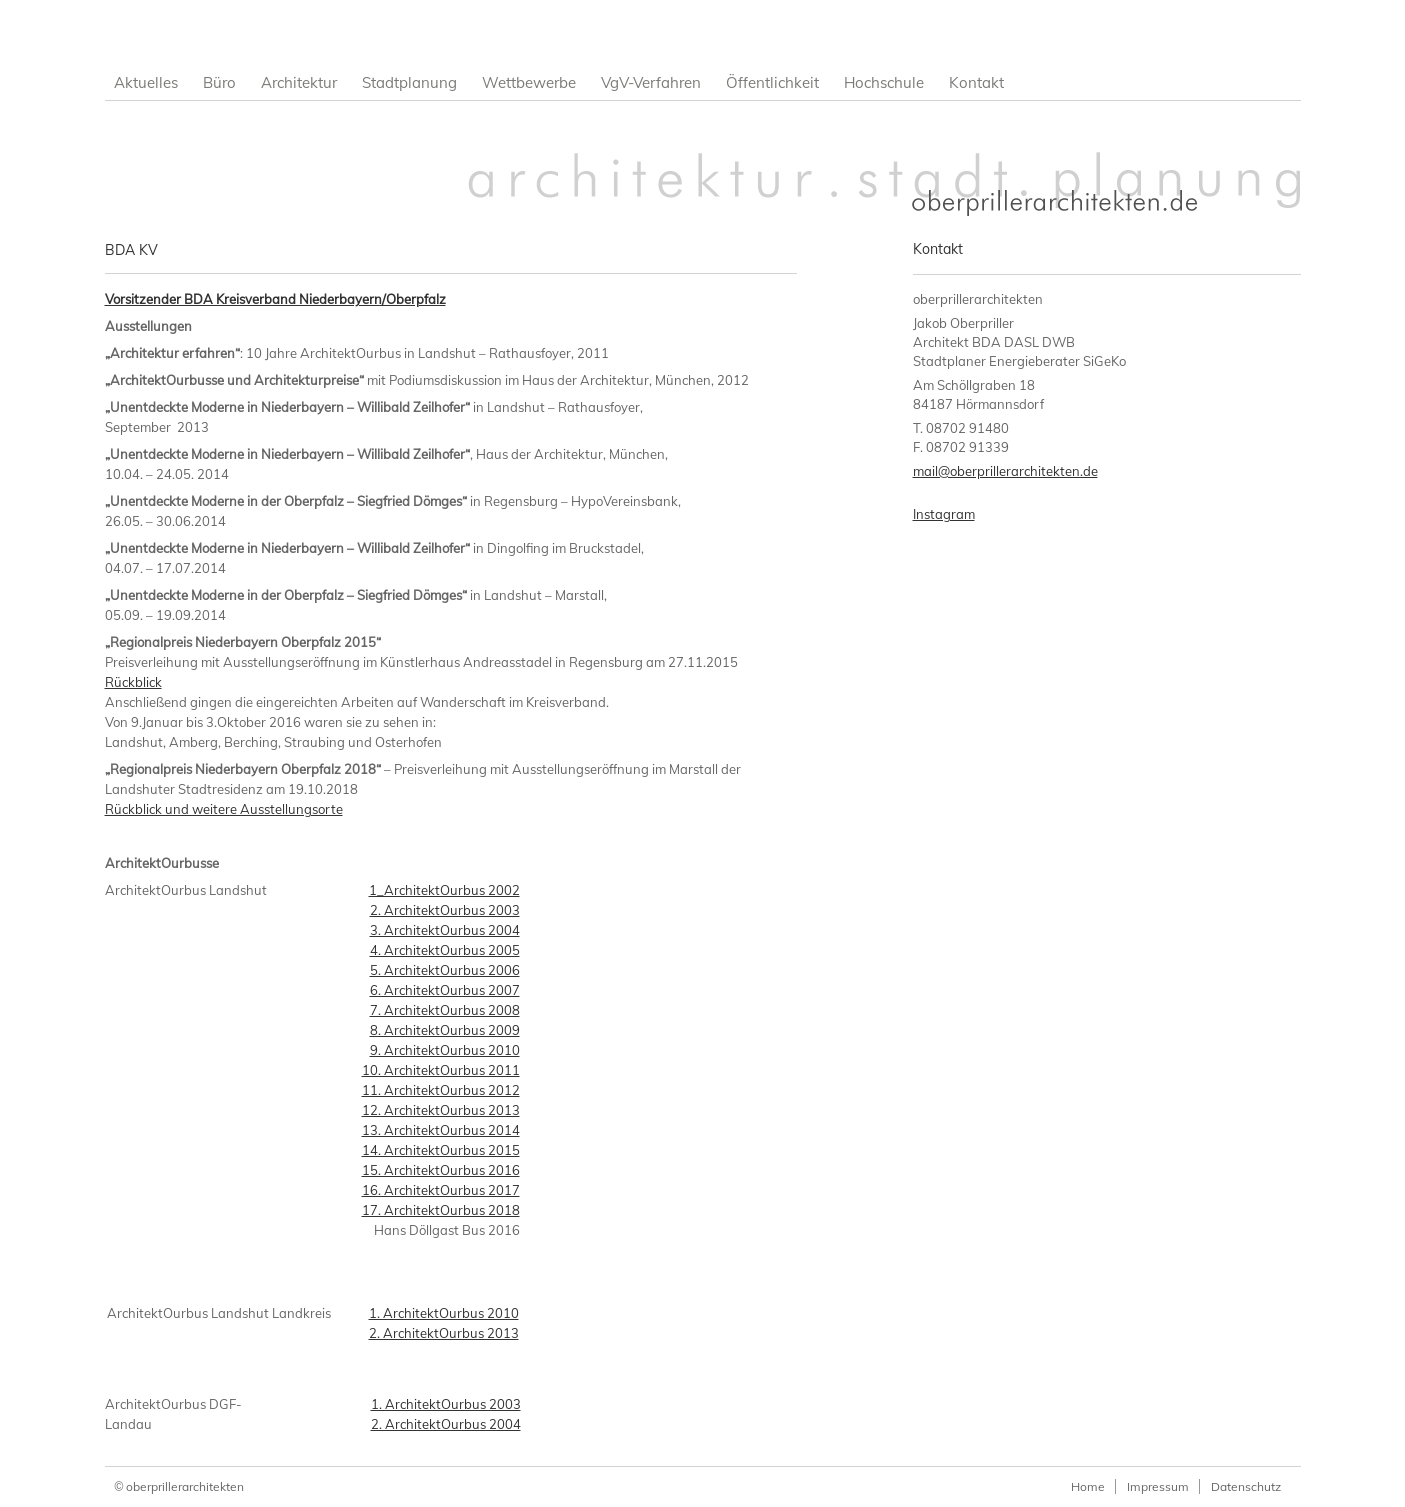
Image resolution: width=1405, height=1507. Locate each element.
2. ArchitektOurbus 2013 (444, 1333)
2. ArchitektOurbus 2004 (446, 1424)
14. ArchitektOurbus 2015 (441, 1150)
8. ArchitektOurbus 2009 (445, 1030)
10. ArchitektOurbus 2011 (441, 1070)
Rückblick (133, 682)
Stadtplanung (409, 82)
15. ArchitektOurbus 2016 (441, 1170)
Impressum (1158, 1486)
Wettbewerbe (529, 82)
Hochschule (884, 82)
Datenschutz (1246, 1486)
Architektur (299, 82)
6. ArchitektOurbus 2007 (445, 990)
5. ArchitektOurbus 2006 (445, 970)
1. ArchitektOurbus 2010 (444, 1313)
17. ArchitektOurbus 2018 (441, 1210)
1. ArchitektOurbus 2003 (446, 1404)
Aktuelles (146, 82)
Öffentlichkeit (772, 82)
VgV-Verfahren (651, 82)
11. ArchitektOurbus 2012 (441, 1090)
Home (1088, 1486)
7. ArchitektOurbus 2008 (445, 1010)
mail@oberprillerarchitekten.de (1005, 471)
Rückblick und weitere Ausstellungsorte (224, 809)
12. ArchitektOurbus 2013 (441, 1110)
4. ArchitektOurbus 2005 (445, 950)
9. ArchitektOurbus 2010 (445, 1050)
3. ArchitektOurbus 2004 (445, 930)
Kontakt (976, 82)
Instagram (944, 514)
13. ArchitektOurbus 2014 (441, 1130)
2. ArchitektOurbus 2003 (445, 910)
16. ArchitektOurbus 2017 (441, 1190)
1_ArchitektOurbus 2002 (444, 890)
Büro (219, 82)
